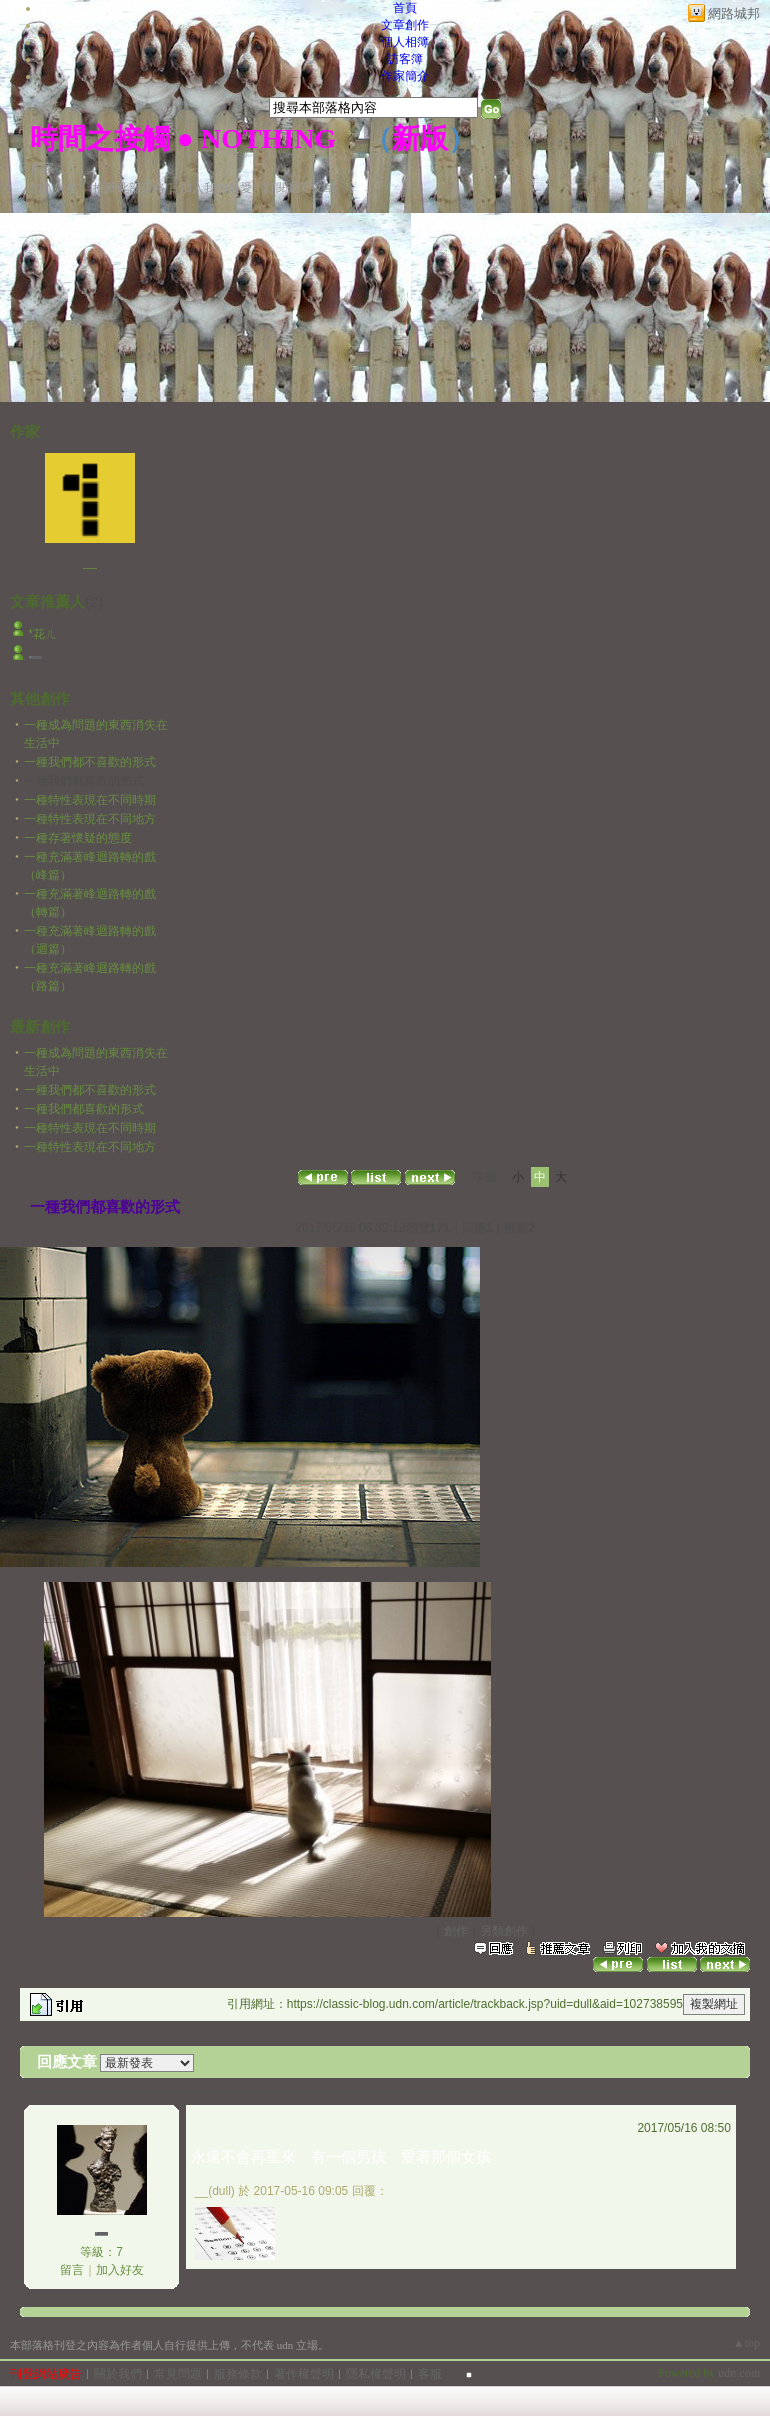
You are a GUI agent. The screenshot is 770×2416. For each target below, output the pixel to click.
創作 (456, 1931)
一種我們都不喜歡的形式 (90, 762)
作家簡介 (405, 76)
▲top (746, 2343)
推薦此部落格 (129, 188)
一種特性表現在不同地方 (90, 819)
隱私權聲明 (376, 2374)
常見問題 (178, 2374)
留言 (72, 2270)
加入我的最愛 (216, 188)
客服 (430, 2374)
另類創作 (504, 1931)
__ (89, 562)
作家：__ (54, 168)
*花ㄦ (42, 634)
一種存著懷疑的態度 (78, 838)
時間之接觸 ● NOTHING (183, 138)
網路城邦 (734, 13)
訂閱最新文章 (300, 188)
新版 (420, 138)
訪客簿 (405, 59)
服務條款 (238, 2374)
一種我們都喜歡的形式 (84, 1109)
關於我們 (118, 2374)
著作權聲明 (304, 2374)
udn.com (739, 2373)
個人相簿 (405, 42)
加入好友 (54, 188)
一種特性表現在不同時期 (90, 800)
